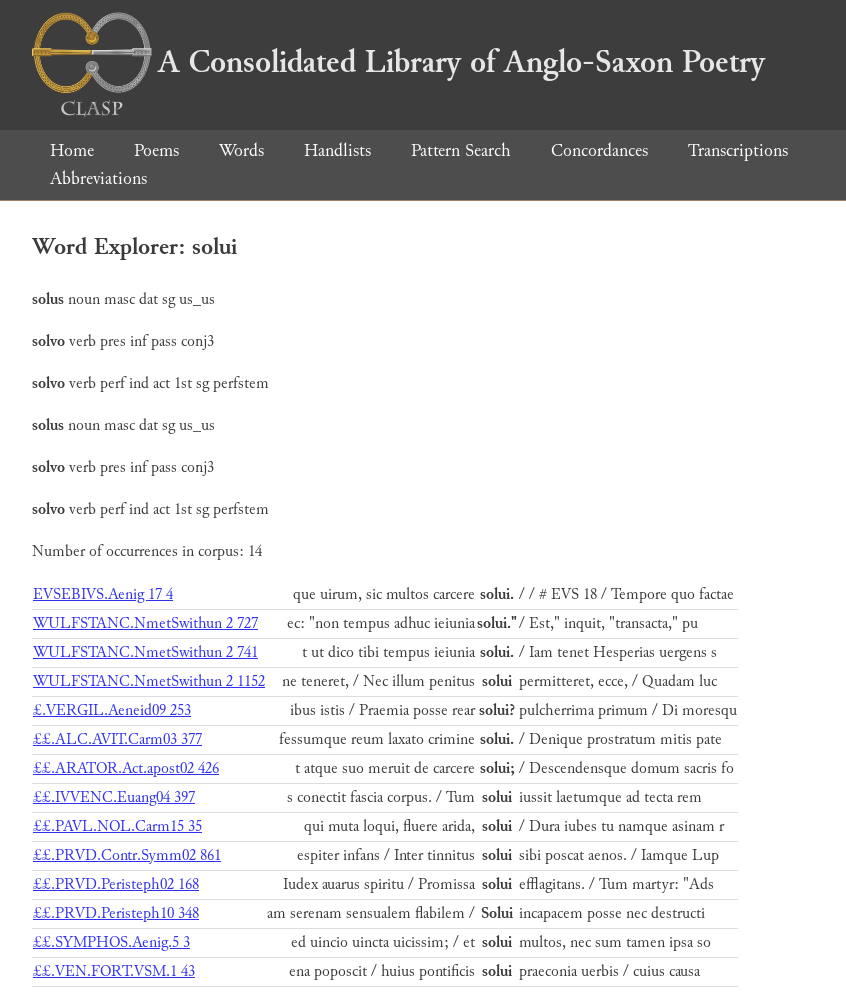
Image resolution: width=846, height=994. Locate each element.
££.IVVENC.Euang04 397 (114, 797)
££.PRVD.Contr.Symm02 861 (127, 855)
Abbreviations (98, 178)
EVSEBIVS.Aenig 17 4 (103, 594)
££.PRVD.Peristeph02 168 (116, 884)
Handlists (337, 150)
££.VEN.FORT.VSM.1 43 (114, 971)
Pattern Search (461, 150)
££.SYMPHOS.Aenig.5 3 (111, 942)
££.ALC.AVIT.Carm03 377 (117, 739)
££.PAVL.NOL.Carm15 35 (117, 826)
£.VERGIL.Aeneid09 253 (112, 710)
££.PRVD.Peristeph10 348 (116, 913)
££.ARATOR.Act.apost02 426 (126, 768)
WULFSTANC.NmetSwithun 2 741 (145, 652)
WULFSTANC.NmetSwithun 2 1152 (149, 681)
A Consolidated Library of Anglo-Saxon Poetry (398, 62)
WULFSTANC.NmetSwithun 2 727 (145, 623)
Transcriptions (738, 150)
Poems (156, 150)
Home (72, 150)
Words (241, 150)
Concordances (599, 150)
